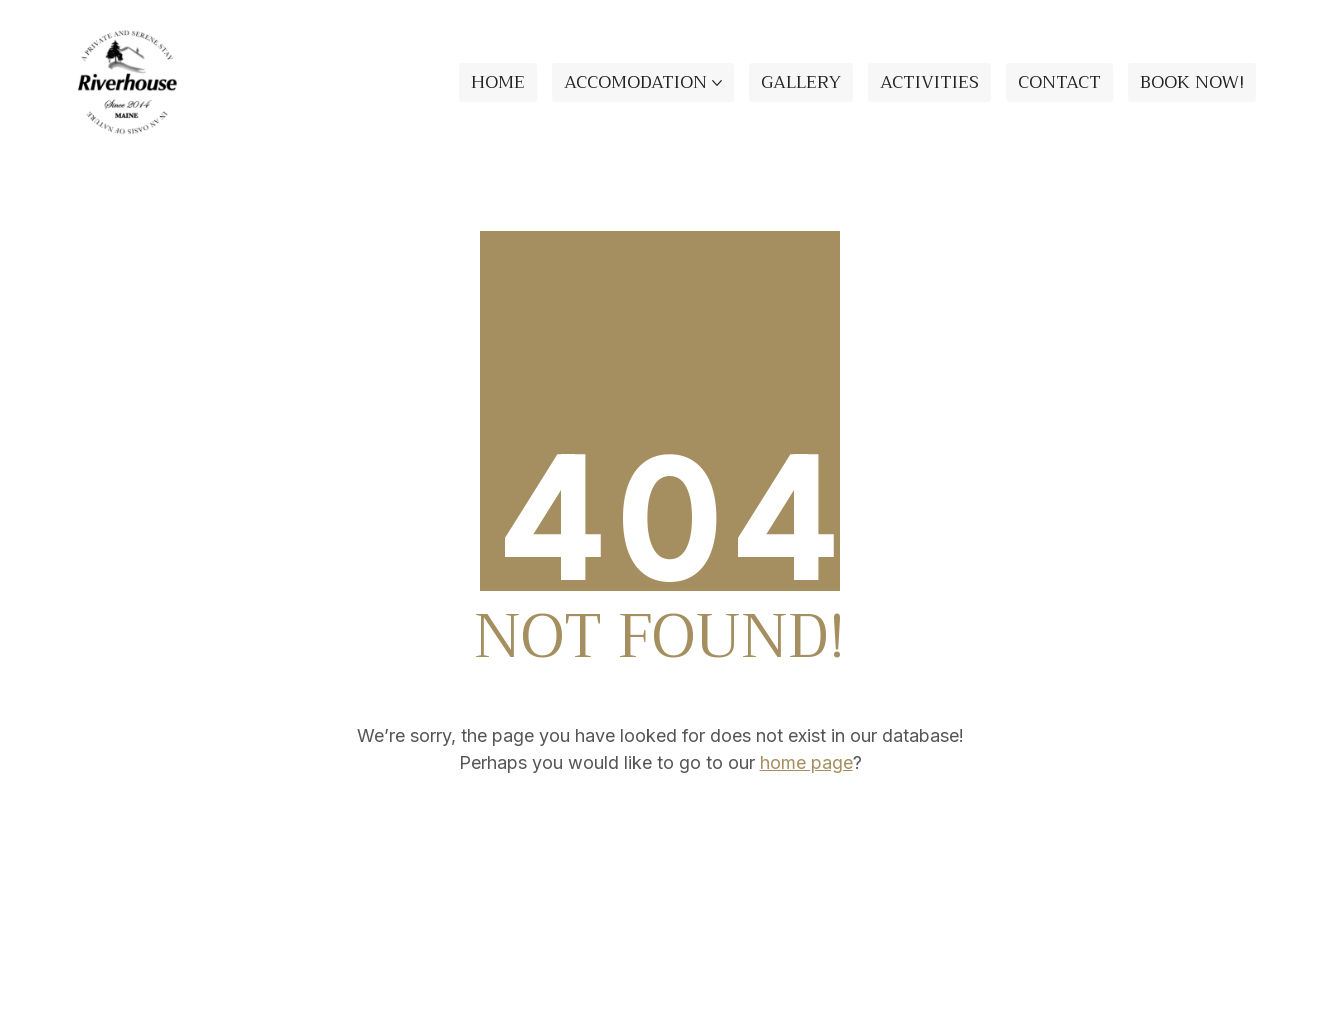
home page (806, 762)
